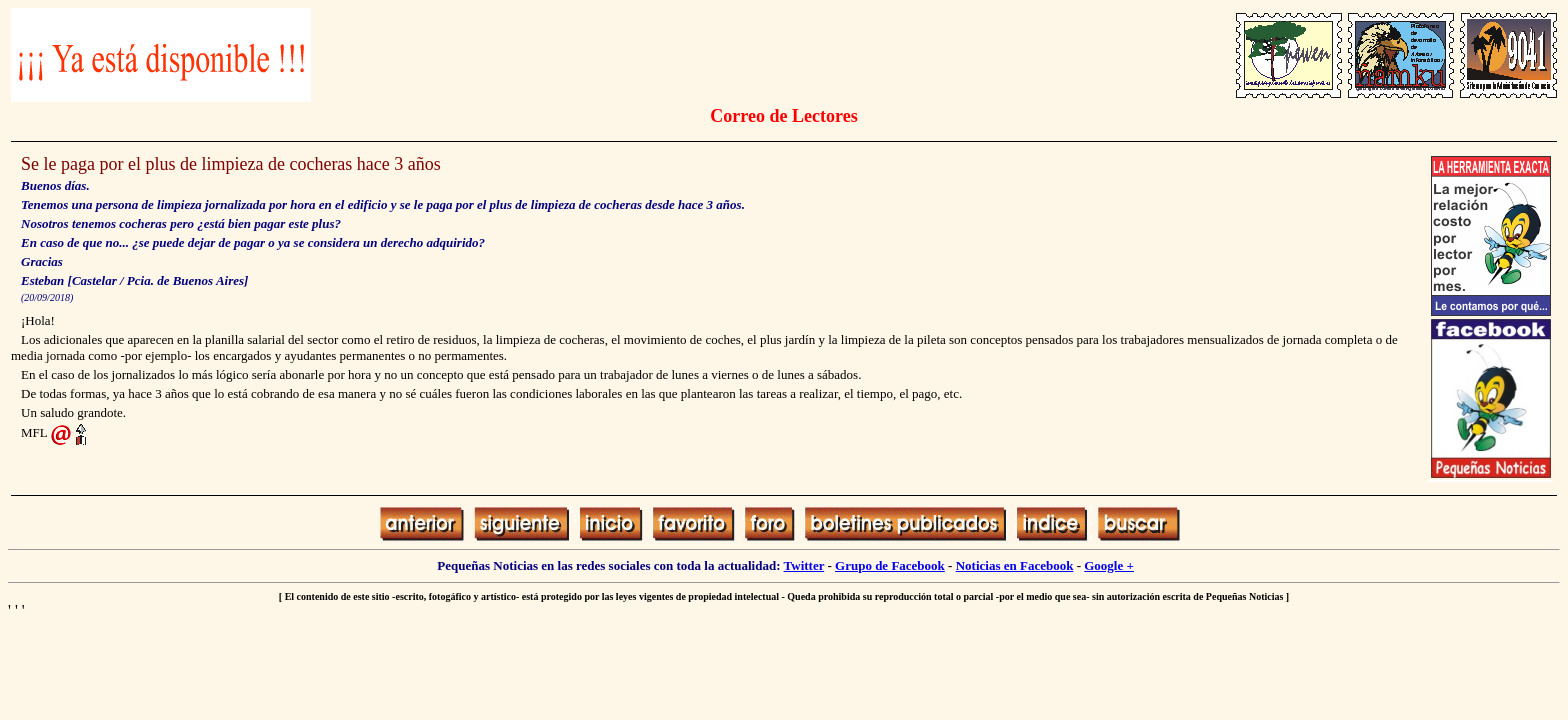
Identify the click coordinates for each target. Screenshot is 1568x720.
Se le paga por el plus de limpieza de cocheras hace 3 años (231, 164)
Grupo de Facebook (890, 565)
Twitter (804, 565)
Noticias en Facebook (1015, 565)
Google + (1109, 565)
